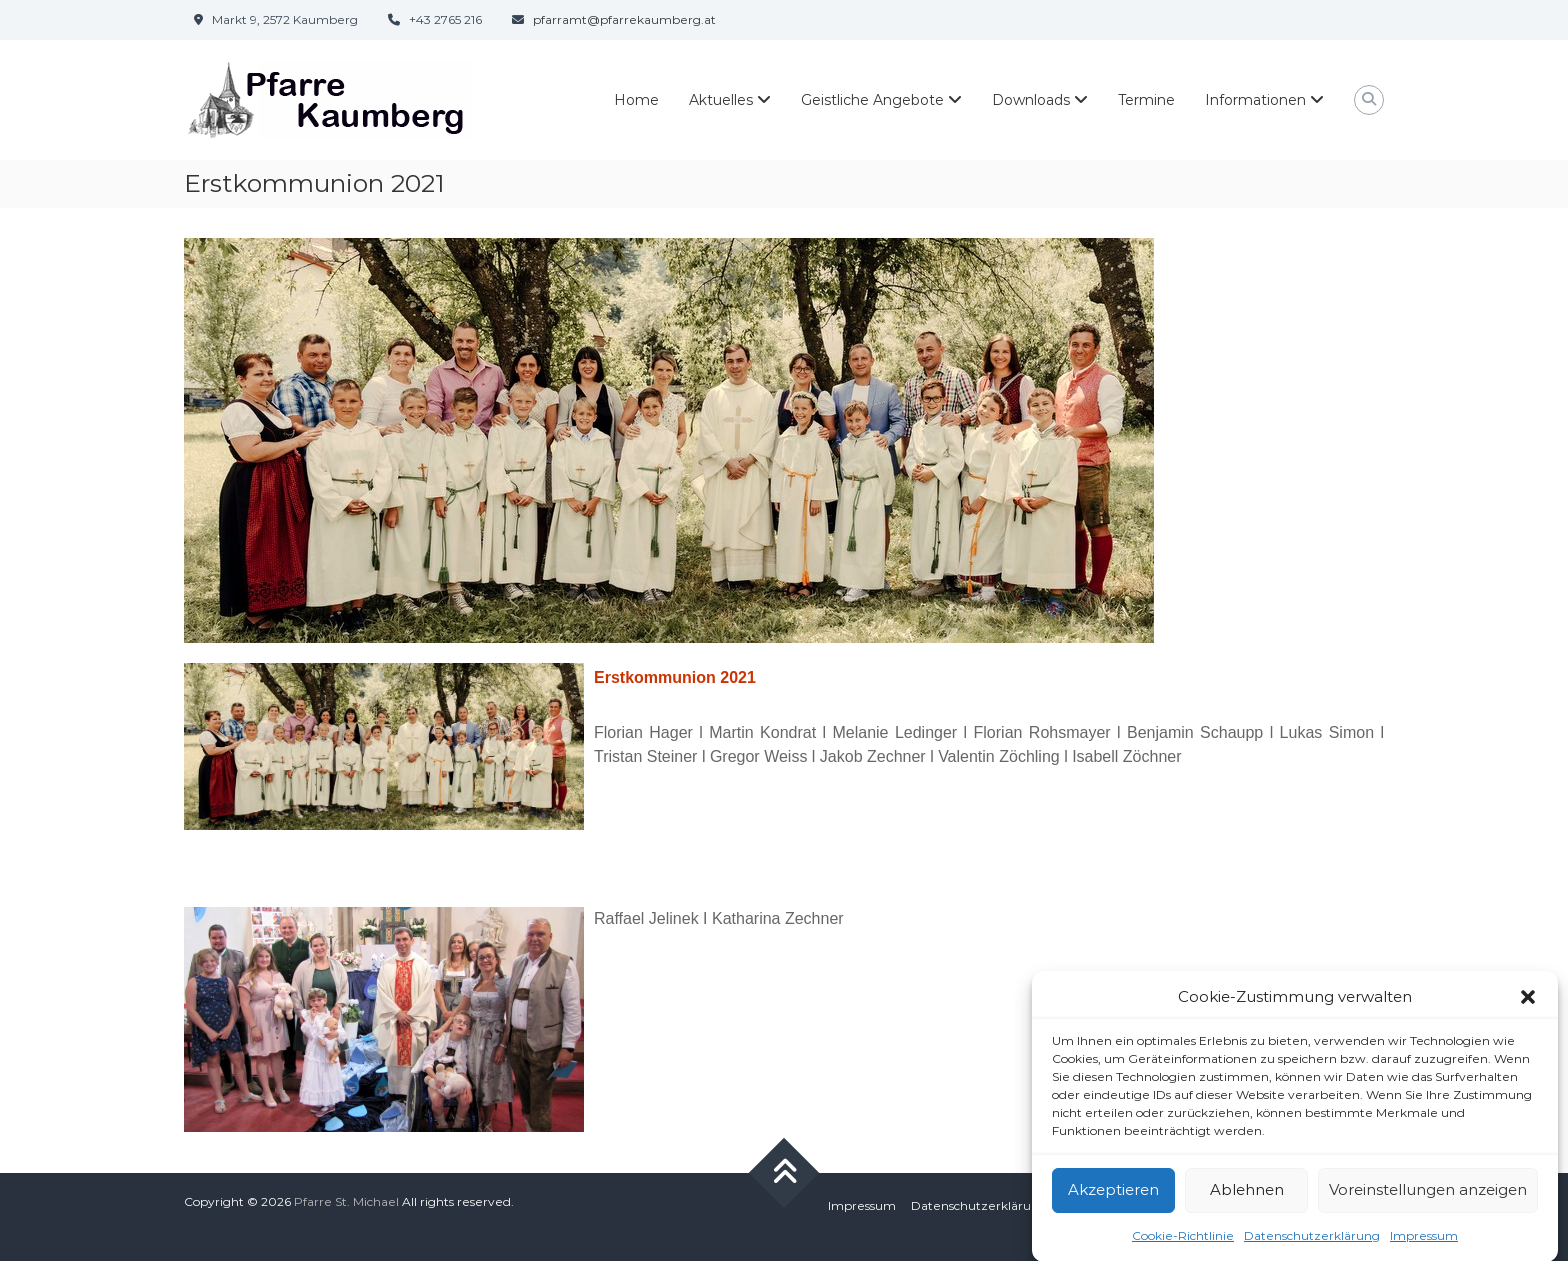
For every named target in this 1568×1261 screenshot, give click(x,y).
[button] (1528, 1007)
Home (636, 100)
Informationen (1255, 100)
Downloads (1031, 100)
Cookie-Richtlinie (1183, 1244)
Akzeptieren (1113, 1199)
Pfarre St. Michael (346, 1201)
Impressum (1424, 1244)
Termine (1146, 100)
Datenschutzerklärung (1312, 1244)
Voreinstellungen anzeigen (1428, 1199)
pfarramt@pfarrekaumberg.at (624, 19)
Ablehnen (1247, 1199)
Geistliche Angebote (872, 100)
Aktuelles (721, 100)
